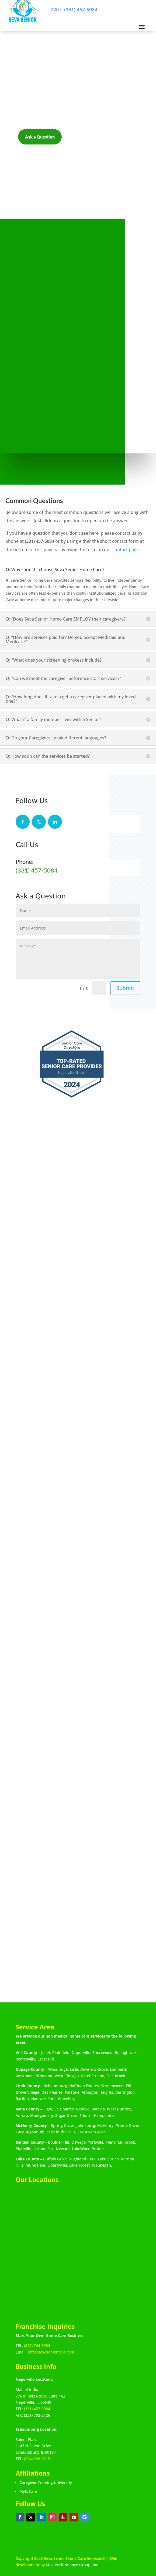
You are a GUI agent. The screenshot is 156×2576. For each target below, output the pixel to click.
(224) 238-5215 (37, 2458)
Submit (125, 988)
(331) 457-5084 (37, 870)
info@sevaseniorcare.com (51, 2352)
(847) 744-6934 (37, 2345)
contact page (125, 550)
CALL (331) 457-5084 (74, 9)
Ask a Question (40, 136)
